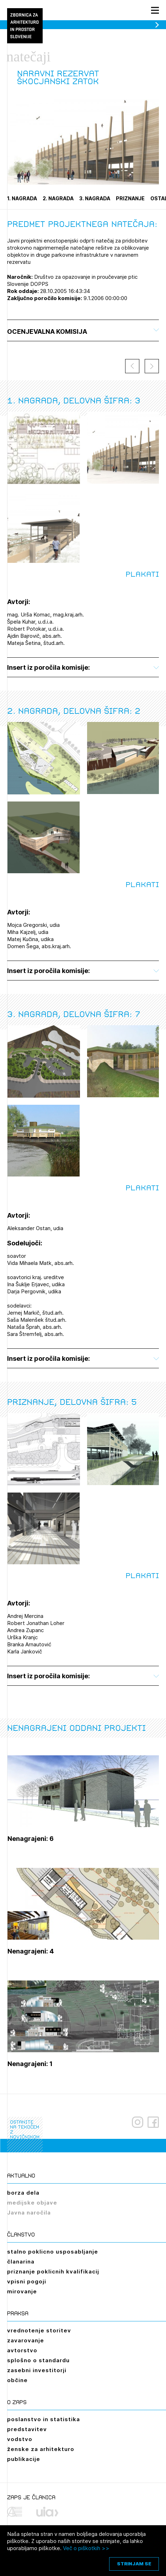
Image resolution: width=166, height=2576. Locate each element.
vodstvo (19, 2439)
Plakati (142, 574)
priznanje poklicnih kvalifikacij (53, 2271)
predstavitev (27, 2429)
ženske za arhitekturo (40, 2449)
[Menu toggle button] (155, 10)
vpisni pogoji (26, 2281)
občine (17, 2380)
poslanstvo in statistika (43, 2419)
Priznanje (130, 198)
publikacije (23, 2459)
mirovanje (22, 2291)
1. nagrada (22, 198)
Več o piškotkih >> (86, 2548)
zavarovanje (25, 2340)
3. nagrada (94, 198)
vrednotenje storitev (39, 2330)
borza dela (23, 2192)
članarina (20, 2261)
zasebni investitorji (36, 2370)
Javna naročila (29, 2212)
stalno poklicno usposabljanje (52, 2251)
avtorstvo (22, 2350)
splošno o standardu (38, 2360)
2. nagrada (58, 198)
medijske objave (32, 2202)
